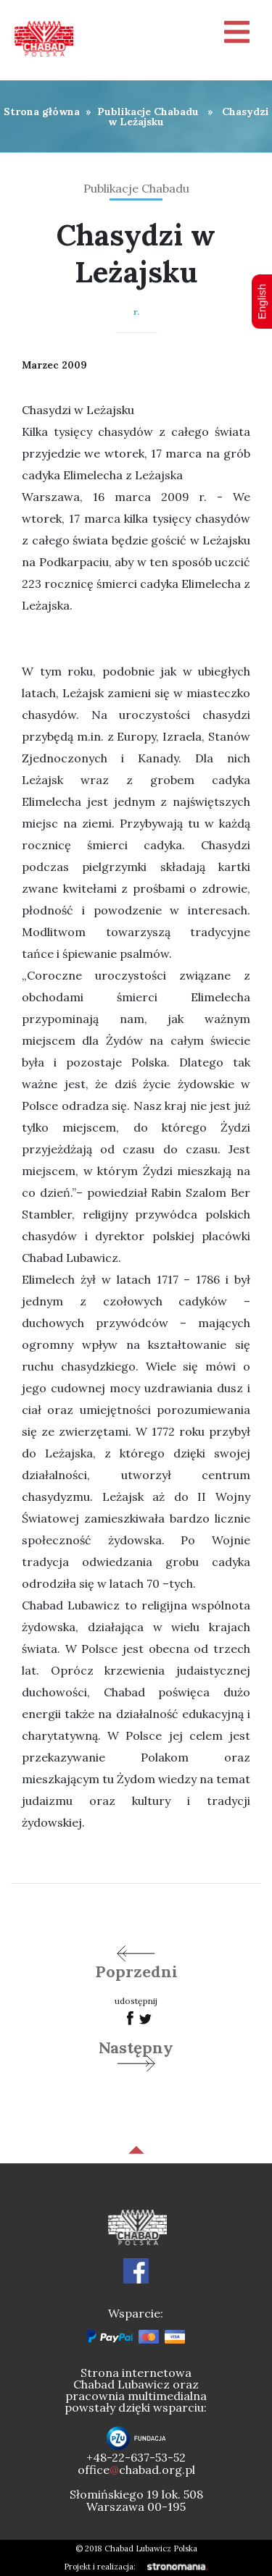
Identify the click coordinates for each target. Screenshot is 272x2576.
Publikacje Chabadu (148, 111)
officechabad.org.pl (136, 2469)
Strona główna (42, 111)
